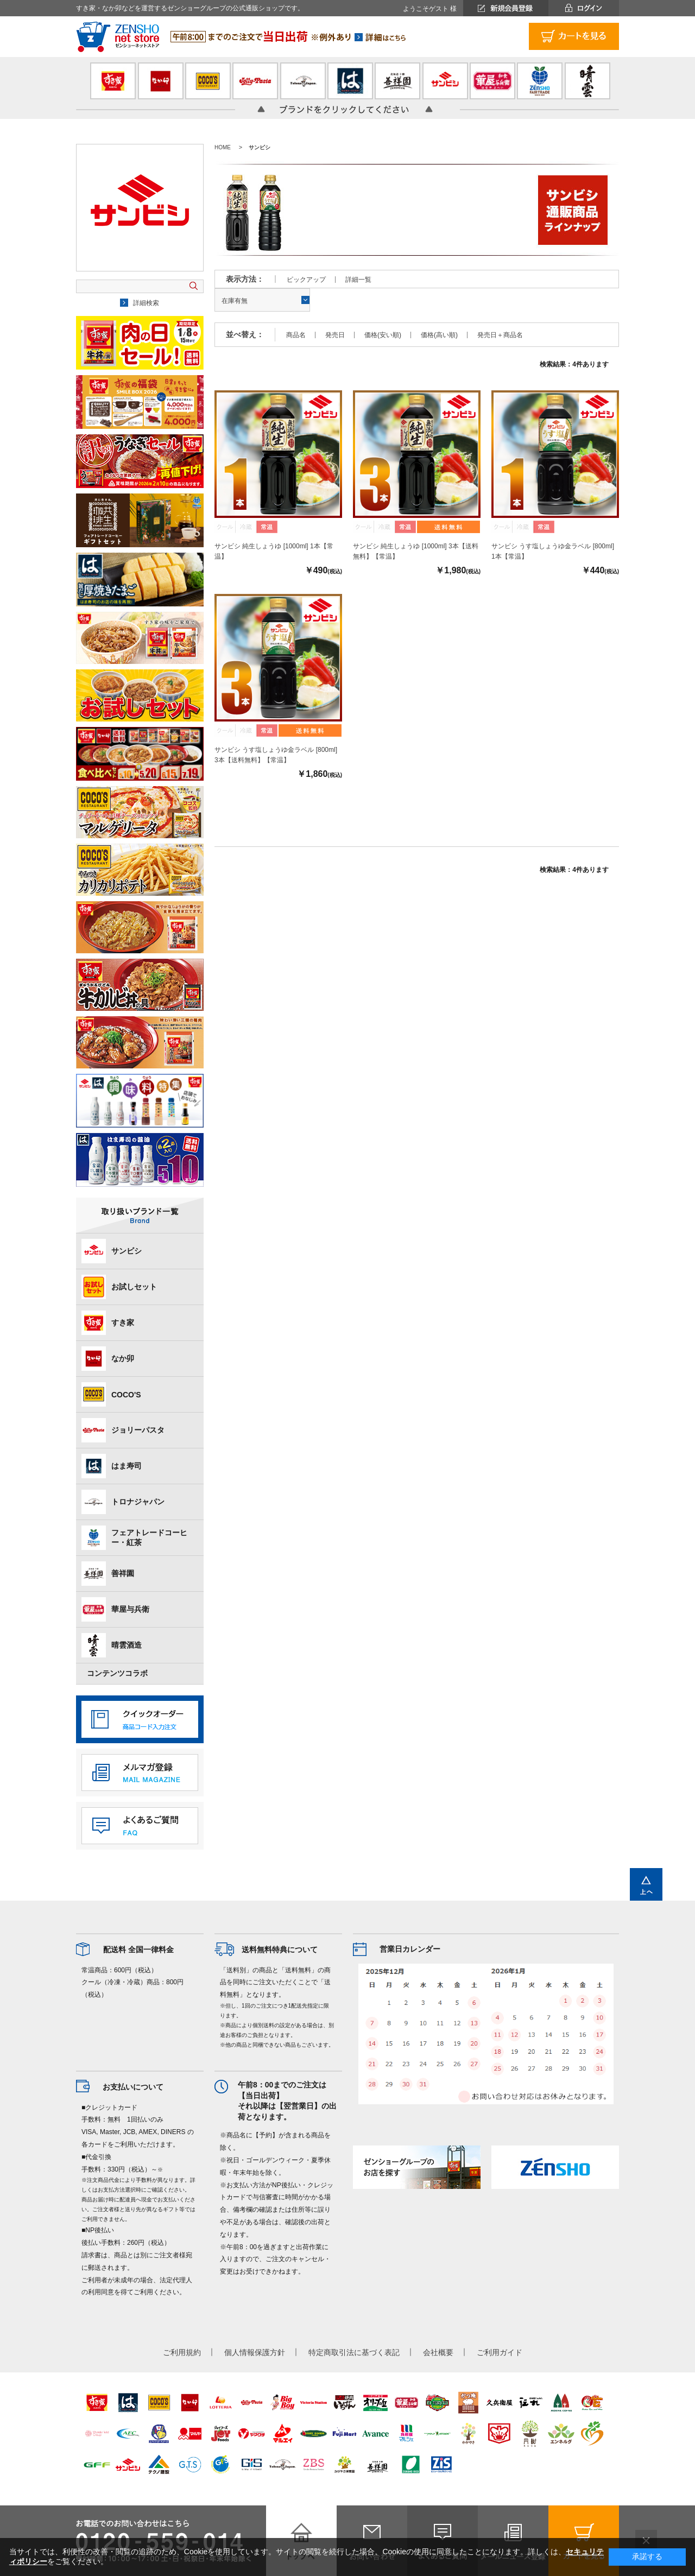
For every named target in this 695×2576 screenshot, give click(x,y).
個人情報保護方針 (254, 2352)
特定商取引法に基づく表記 (354, 2352)
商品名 (296, 335)
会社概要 (438, 2352)
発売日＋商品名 (500, 335)
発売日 (335, 335)
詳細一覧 (358, 279)
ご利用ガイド (499, 2352)
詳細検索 (146, 303)
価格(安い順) (382, 335)
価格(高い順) (439, 335)
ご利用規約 (182, 2352)
